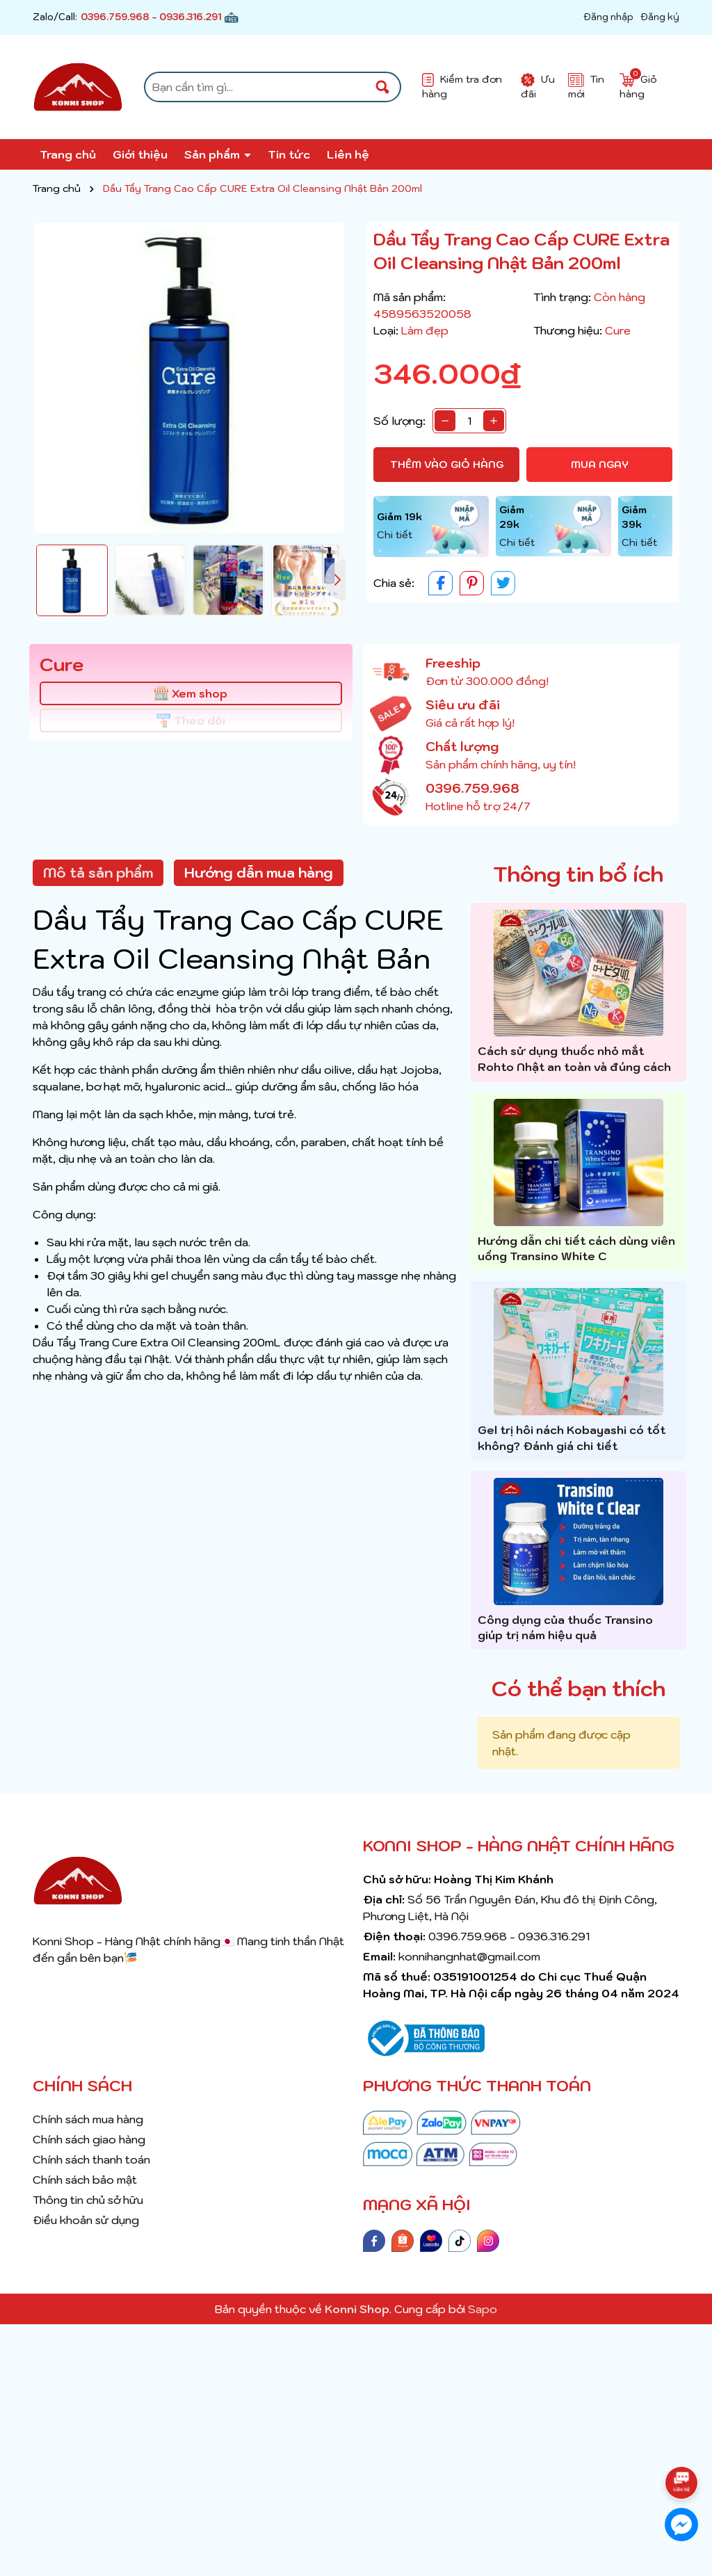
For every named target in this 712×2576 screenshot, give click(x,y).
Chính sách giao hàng (89, 2139)
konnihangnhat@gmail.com (469, 1956)
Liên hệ (348, 154)
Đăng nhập (608, 17)
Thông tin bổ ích (578, 873)
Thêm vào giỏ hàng (446, 464)
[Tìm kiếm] (382, 87)
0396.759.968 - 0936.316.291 (151, 17)
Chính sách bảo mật (85, 2180)
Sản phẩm (213, 154)
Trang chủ (68, 154)
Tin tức (289, 154)
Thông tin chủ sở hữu (88, 2200)
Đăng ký (659, 17)
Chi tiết (394, 535)
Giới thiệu (140, 154)
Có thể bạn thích (578, 1688)
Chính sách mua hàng (88, 2119)
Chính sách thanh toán (91, 2159)
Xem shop (190, 693)
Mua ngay (600, 464)
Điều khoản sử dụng (86, 2220)
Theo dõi (190, 720)
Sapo (482, 2309)
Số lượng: (399, 421)
